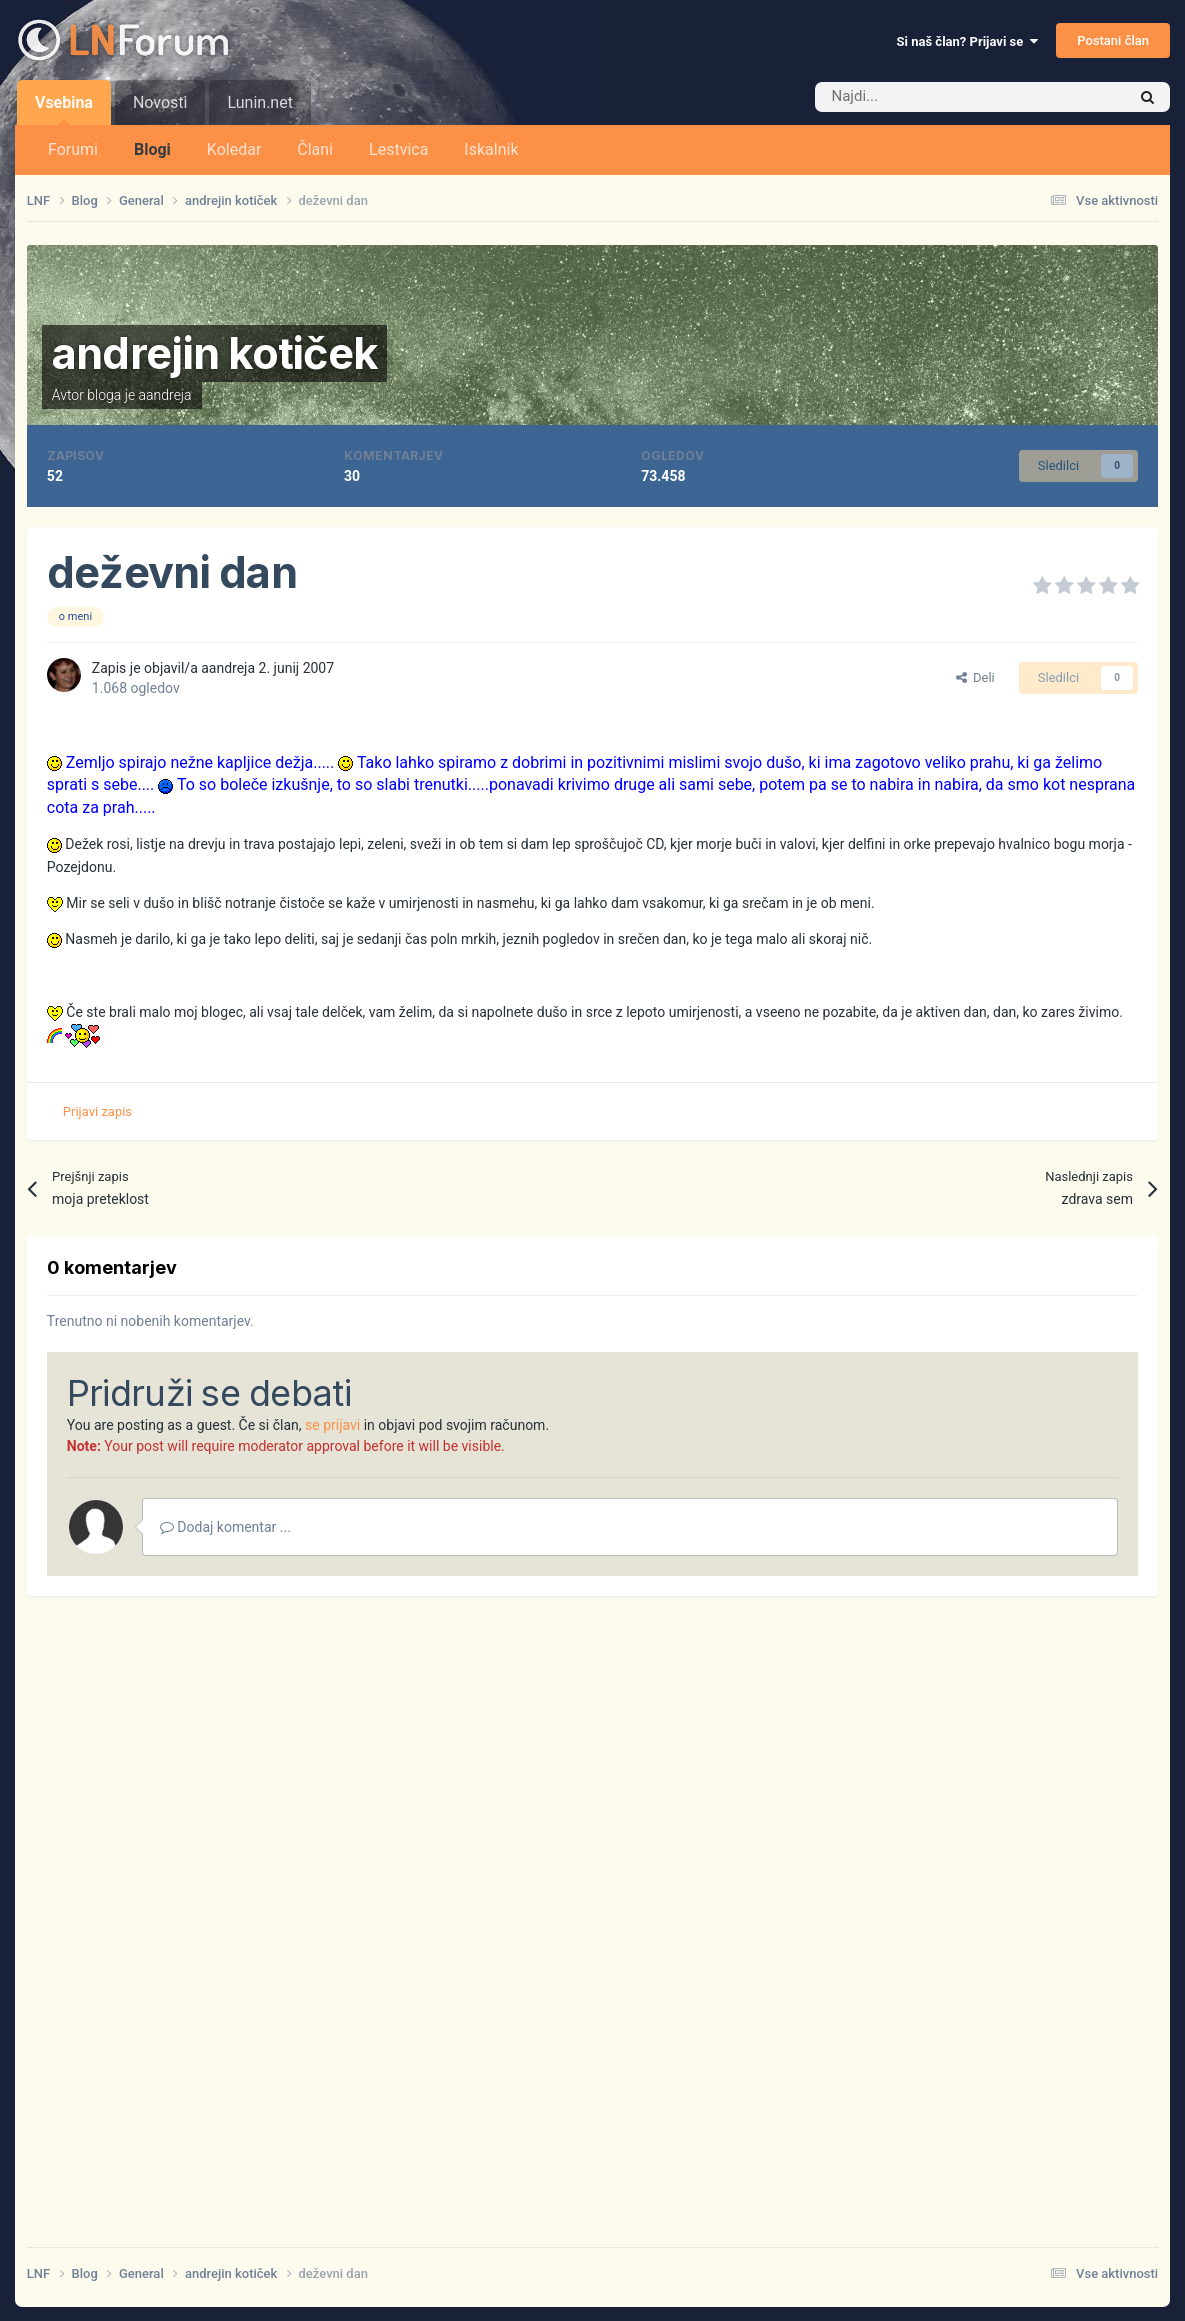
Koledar (234, 149)
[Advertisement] (592, 1948)
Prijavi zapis (97, 1111)
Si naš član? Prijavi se (967, 41)
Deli (975, 677)
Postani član (1113, 40)
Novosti (160, 102)
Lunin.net (259, 102)
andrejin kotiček (214, 353)
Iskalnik (491, 149)
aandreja (165, 395)
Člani (315, 149)
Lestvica (398, 149)
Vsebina (64, 109)
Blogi (152, 149)
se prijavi (332, 1425)
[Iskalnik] (928, 97)
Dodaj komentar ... (225, 1527)
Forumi (73, 149)
